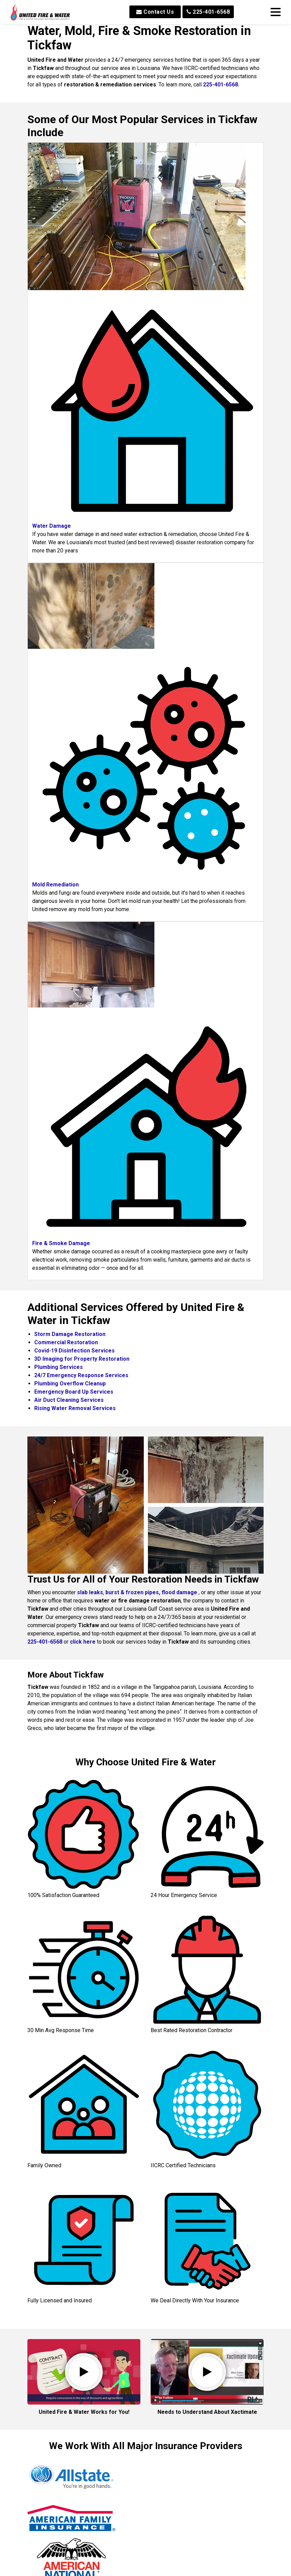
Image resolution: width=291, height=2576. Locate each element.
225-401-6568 (208, 12)
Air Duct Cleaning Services (69, 1400)
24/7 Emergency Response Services (81, 1375)
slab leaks (90, 1592)
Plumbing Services (58, 1367)
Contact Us (155, 12)
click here (83, 1641)
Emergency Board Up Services (73, 1391)
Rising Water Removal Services (75, 1408)
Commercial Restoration (66, 1342)
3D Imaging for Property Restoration (81, 1359)
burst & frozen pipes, (133, 1592)
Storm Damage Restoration (69, 1334)
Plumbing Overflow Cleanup (70, 1383)
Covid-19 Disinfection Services (74, 1350)
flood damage (179, 1592)
